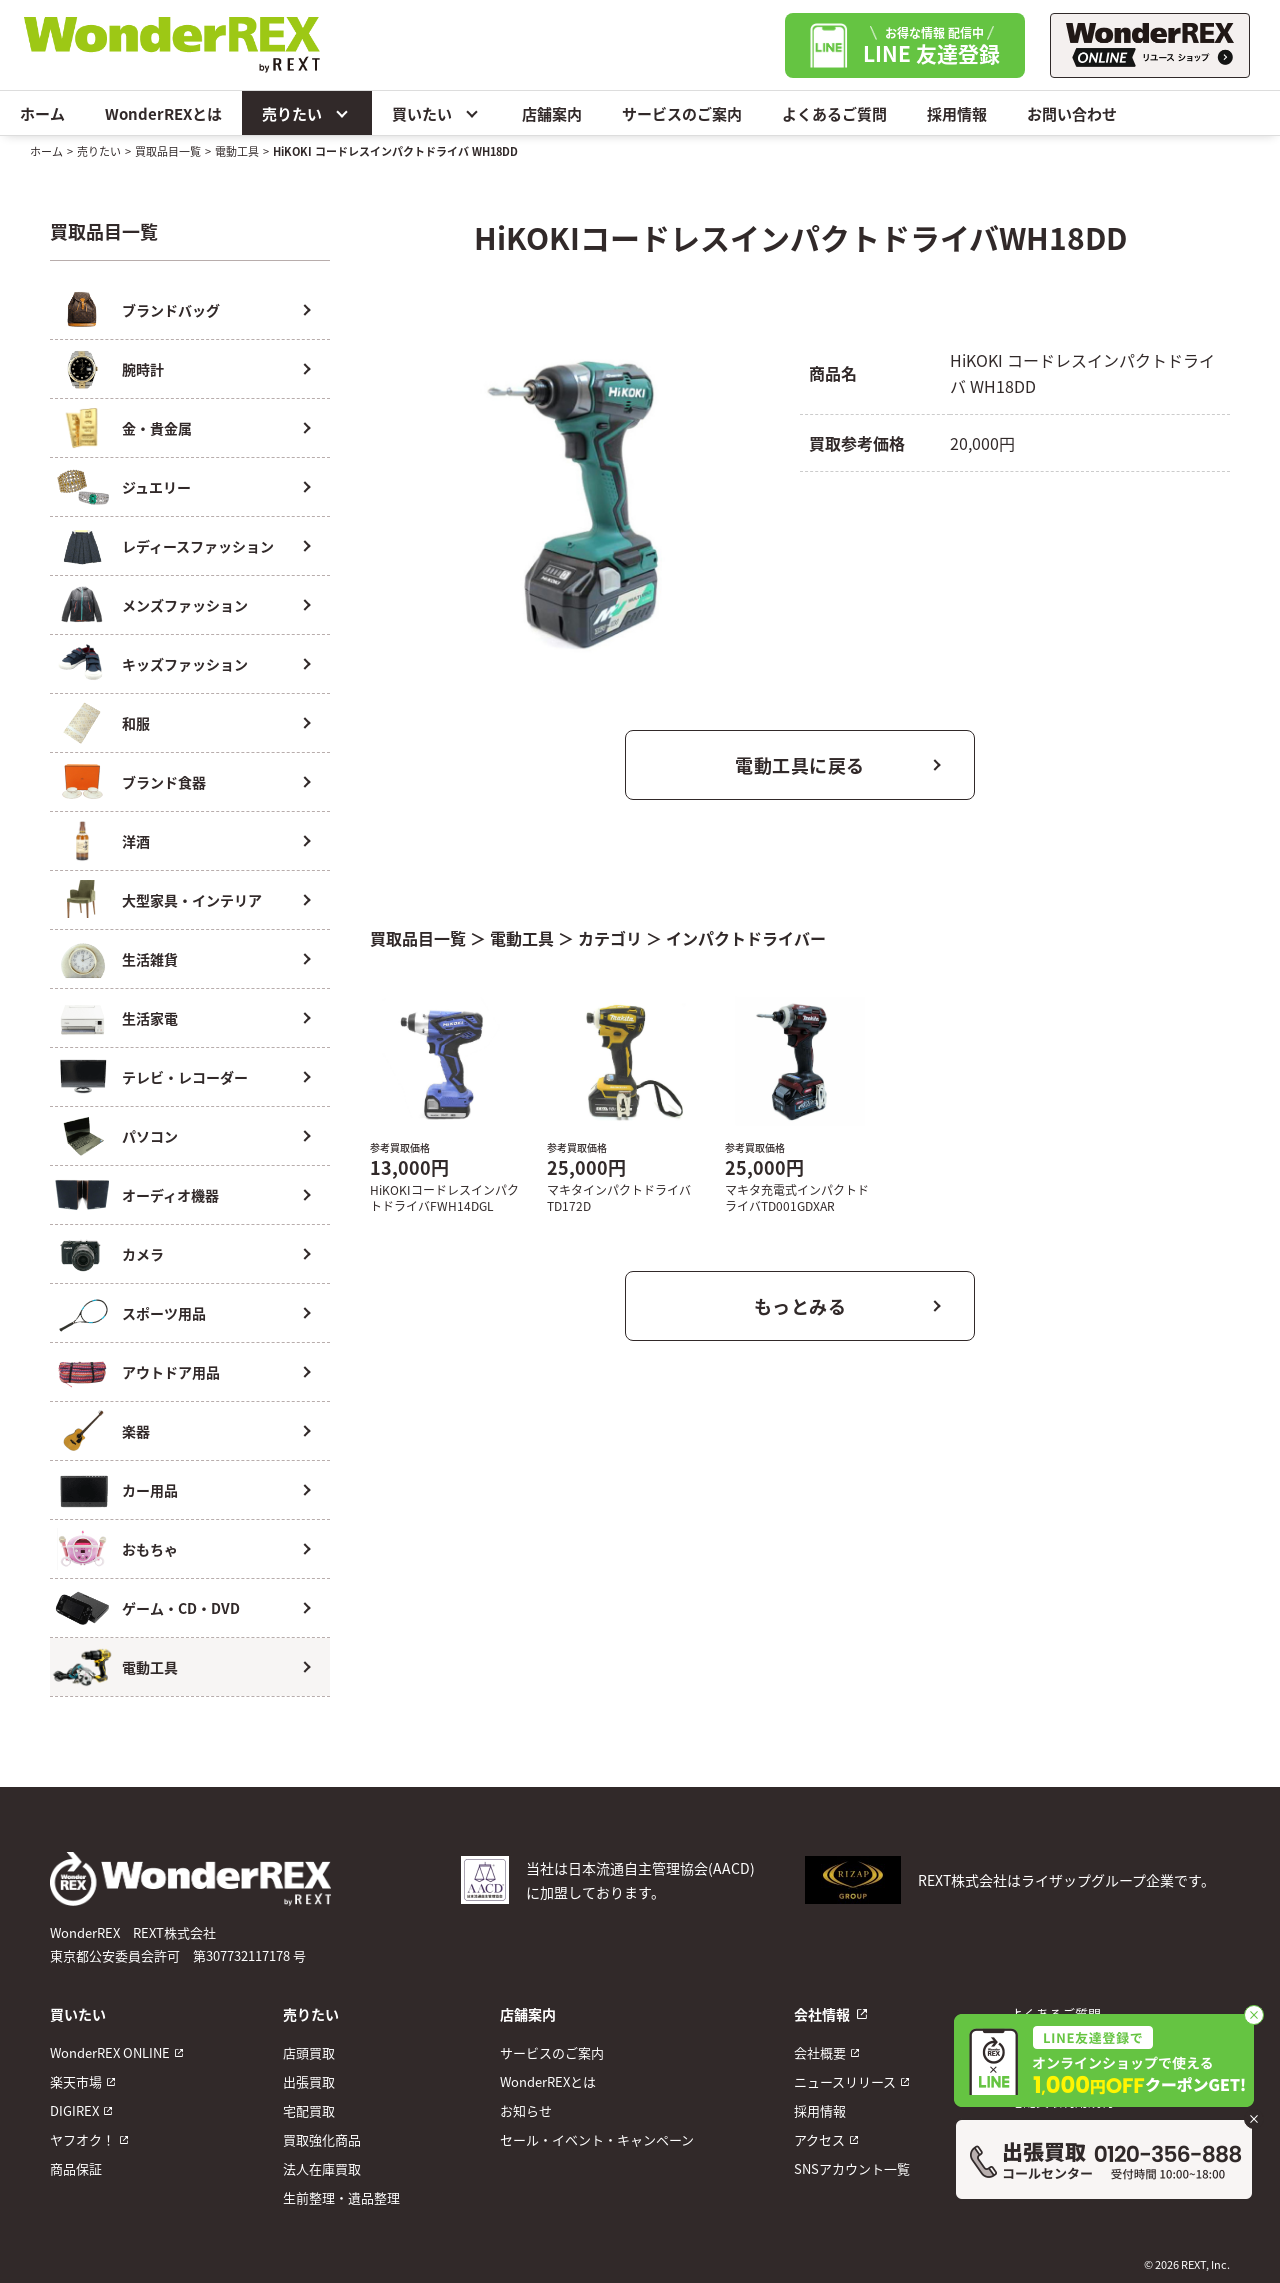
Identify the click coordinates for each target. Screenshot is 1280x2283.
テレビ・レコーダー (185, 1077)
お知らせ (526, 2110)
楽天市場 (76, 2081)
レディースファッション (198, 546)
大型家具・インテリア (192, 900)
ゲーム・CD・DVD (181, 1608)
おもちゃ (150, 1549)
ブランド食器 (164, 782)
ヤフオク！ (82, 2139)
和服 (136, 723)
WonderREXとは (163, 113)
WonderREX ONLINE (110, 2052)
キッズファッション (185, 664)
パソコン (150, 1136)
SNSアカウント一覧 (852, 2168)
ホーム (42, 113)
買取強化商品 (322, 2139)
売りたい (307, 113)
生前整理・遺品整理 (341, 2197)
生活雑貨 (150, 959)
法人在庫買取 (322, 2168)
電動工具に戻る (800, 765)
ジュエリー (156, 487)
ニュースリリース (845, 2081)
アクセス (819, 2139)
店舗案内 (552, 113)
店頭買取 (309, 2052)
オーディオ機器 (170, 1195)
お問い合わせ (1072, 113)
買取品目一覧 (168, 151)
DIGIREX (74, 2110)
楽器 (136, 1431)
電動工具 (237, 151)
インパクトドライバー (746, 938)
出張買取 (309, 2081)
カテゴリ (610, 938)
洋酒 (136, 841)
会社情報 (822, 2014)
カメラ (143, 1254)
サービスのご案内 (682, 113)
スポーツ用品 (164, 1313)
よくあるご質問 (834, 113)
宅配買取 (309, 2110)
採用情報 (957, 113)
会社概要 (820, 2052)
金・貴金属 (157, 428)
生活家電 (150, 1018)
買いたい (437, 113)
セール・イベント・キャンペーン (597, 2139)
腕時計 (143, 369)
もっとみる (800, 1306)
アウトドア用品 (171, 1372)
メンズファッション (185, 605)
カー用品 (150, 1490)
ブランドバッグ (171, 310)
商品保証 (76, 2168)
